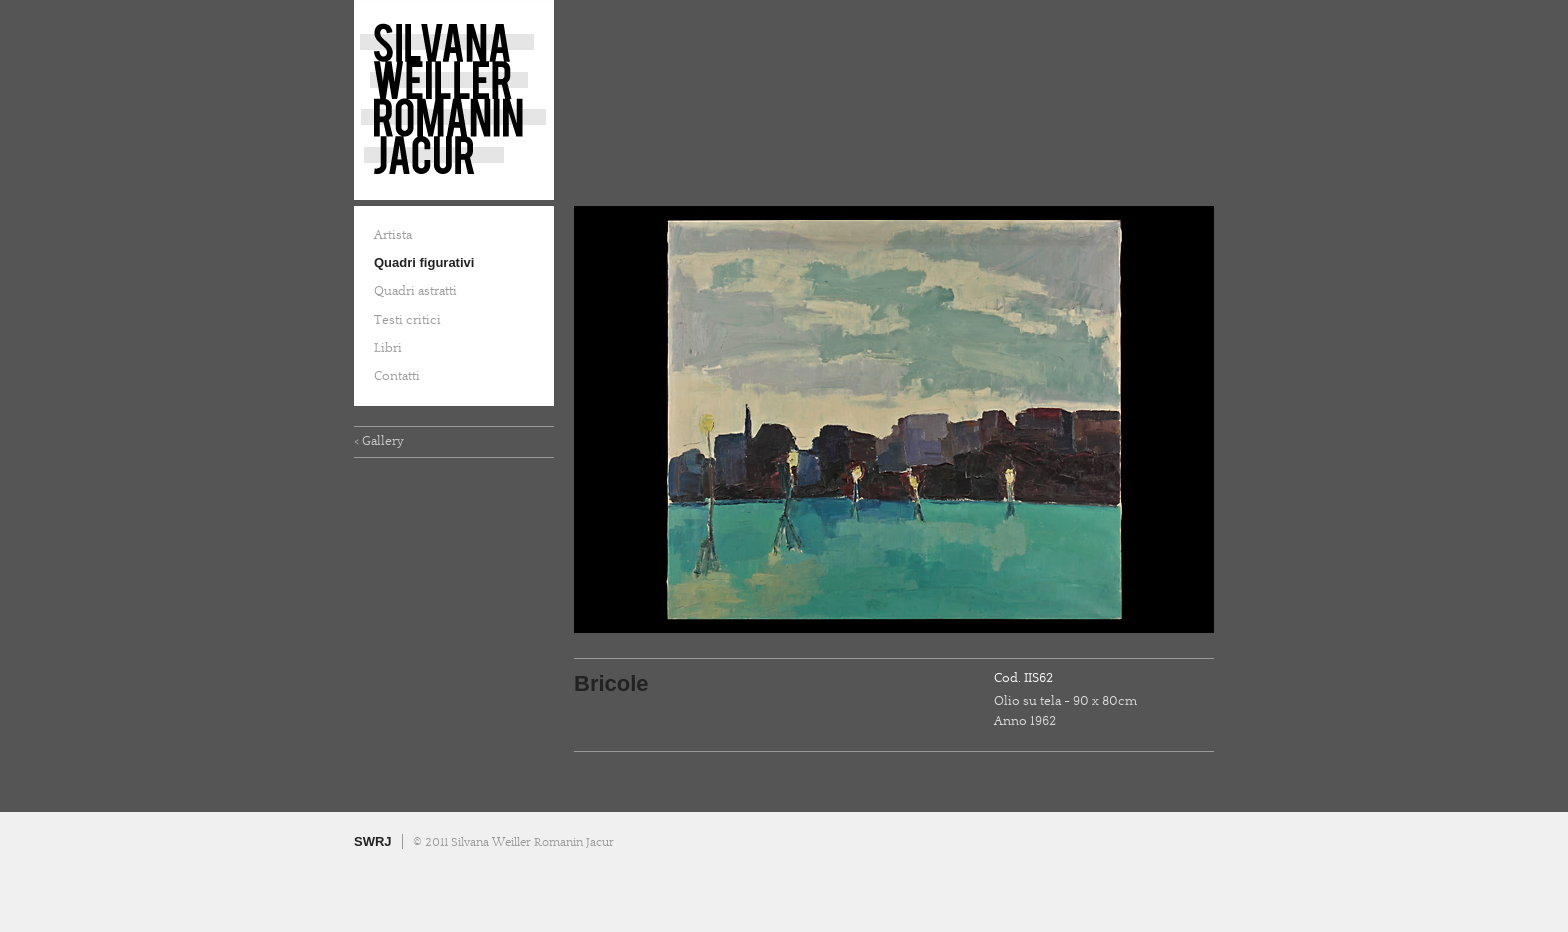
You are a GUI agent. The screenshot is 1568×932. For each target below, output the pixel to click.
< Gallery (379, 441)
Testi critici (407, 320)
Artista (393, 235)
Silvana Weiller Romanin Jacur (454, 100)
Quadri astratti (415, 291)
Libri (388, 348)
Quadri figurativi (424, 262)
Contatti (397, 376)
